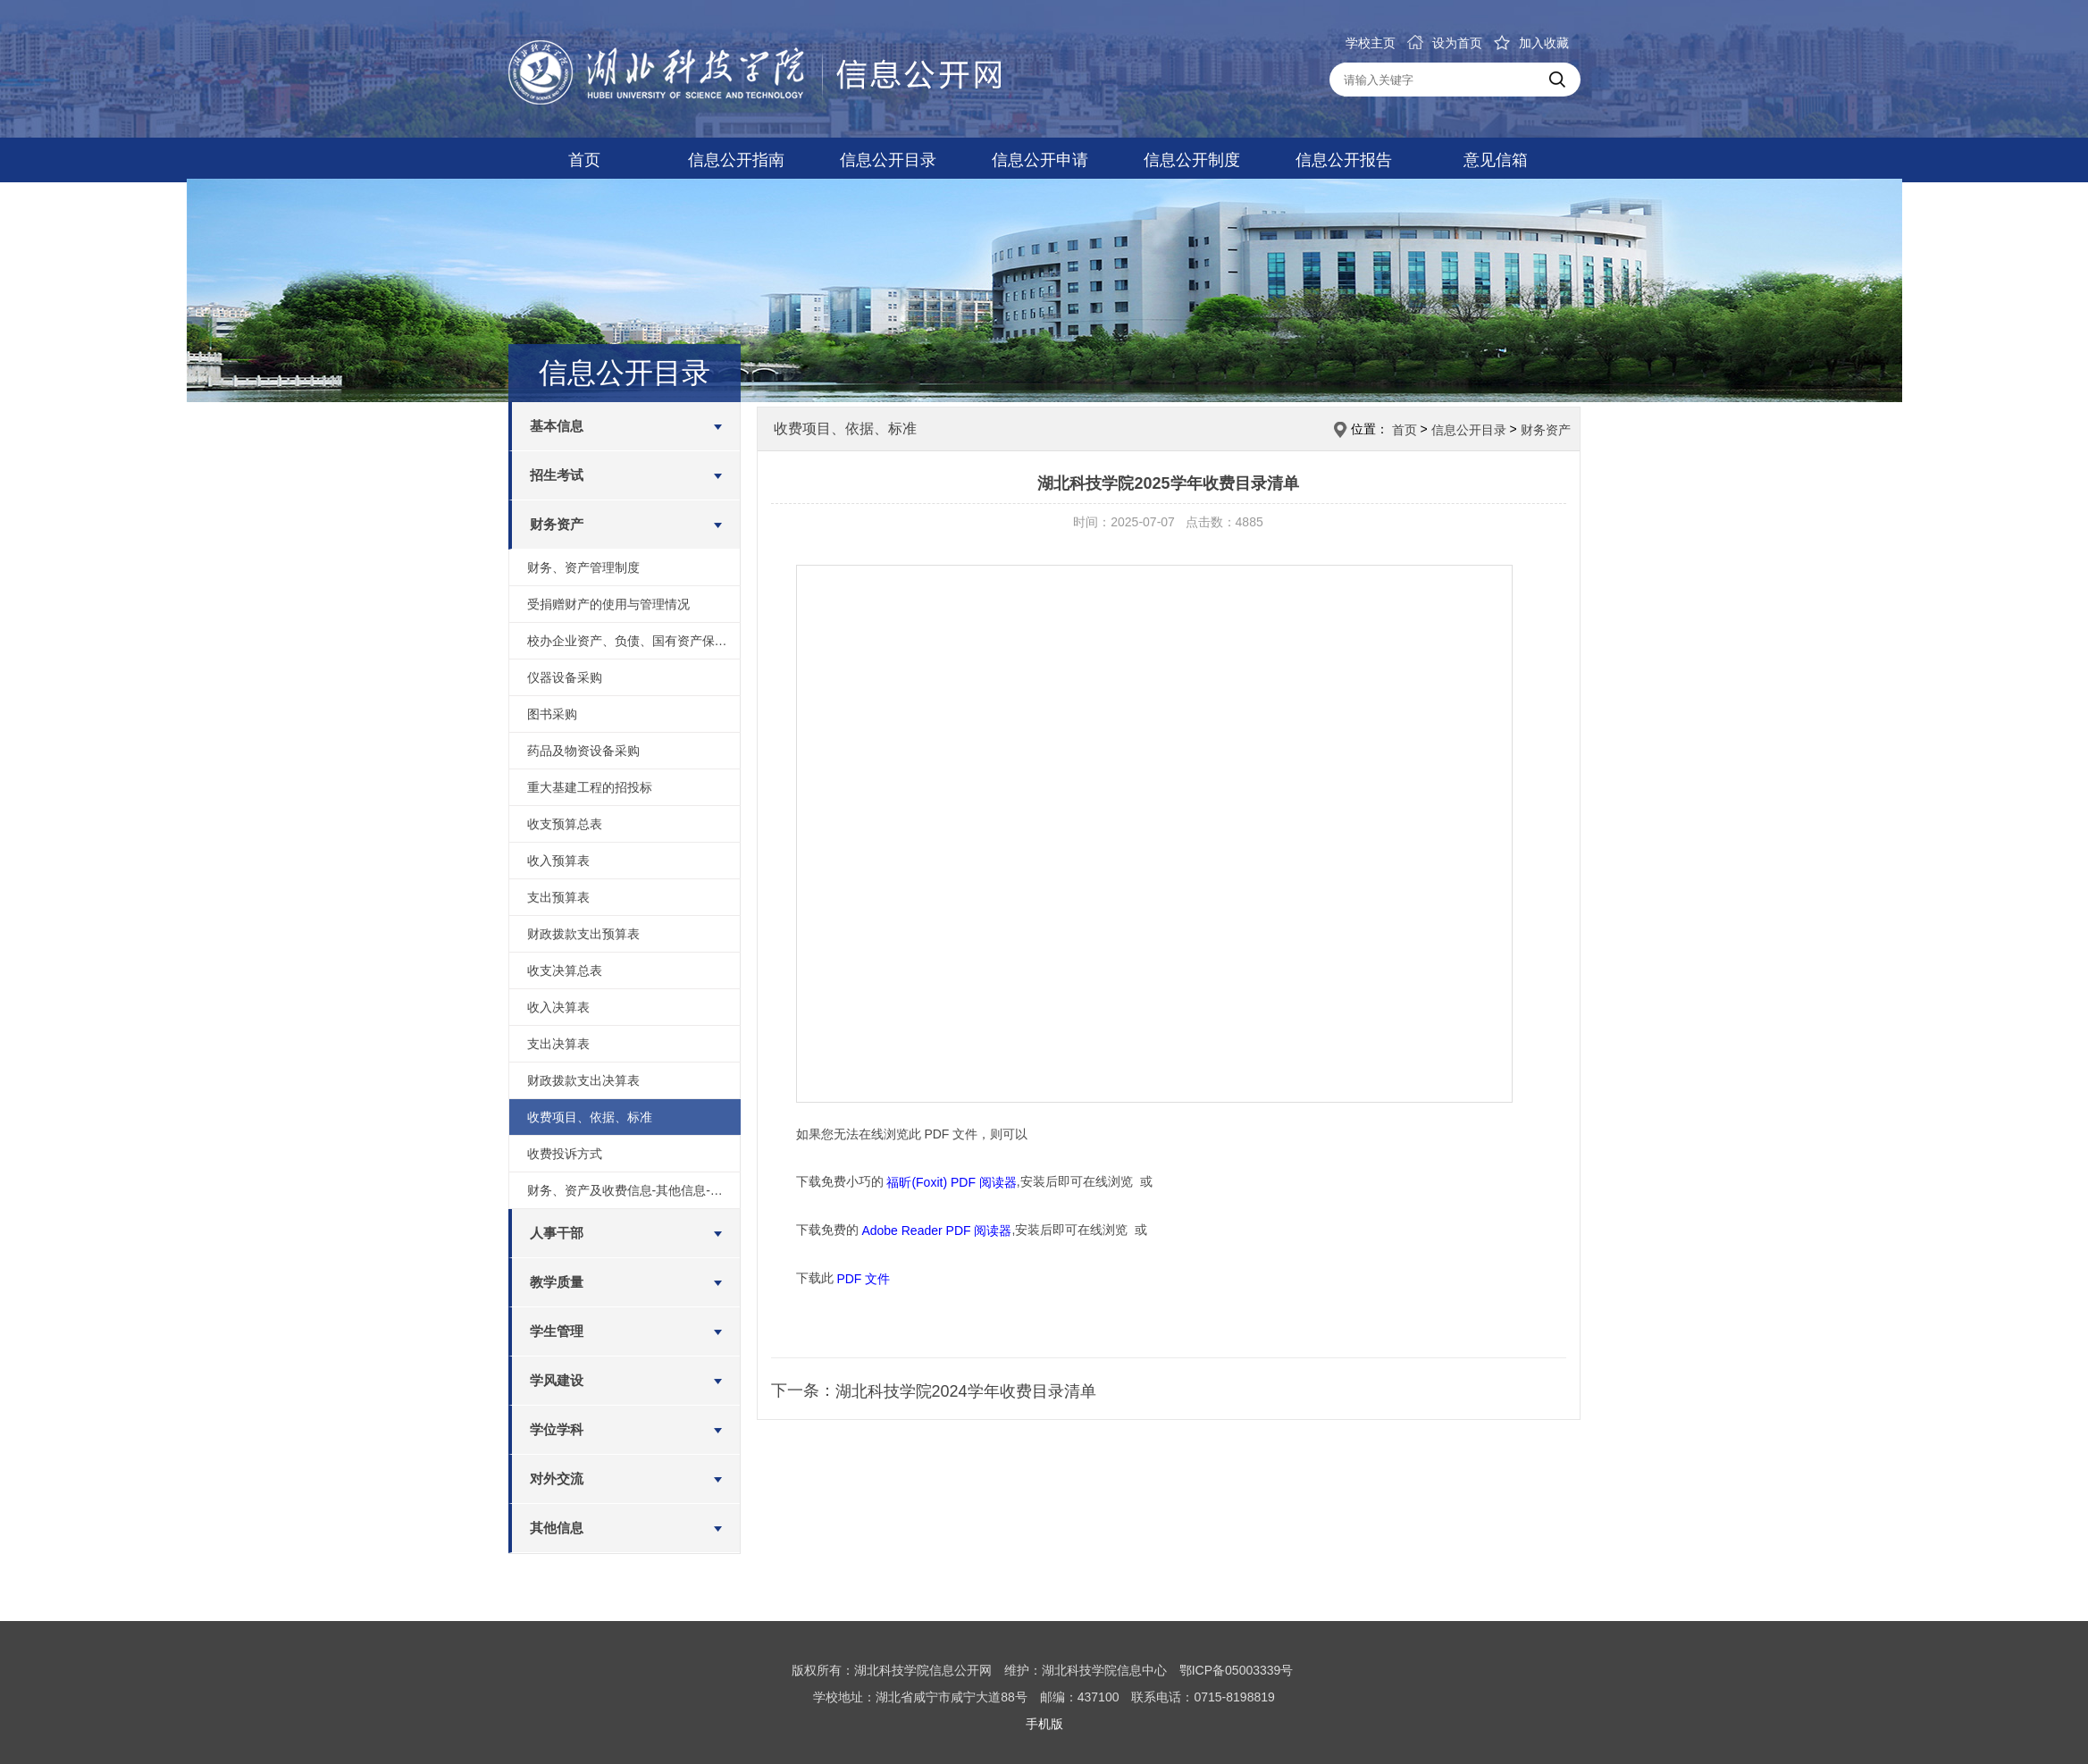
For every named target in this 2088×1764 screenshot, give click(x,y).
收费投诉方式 (564, 1154)
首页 (584, 160)
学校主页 (1371, 43)
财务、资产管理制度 (583, 567)
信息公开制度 (1192, 160)
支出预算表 (558, 897)
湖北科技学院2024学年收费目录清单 (965, 1392)
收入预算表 (558, 860)
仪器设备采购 (564, 677)
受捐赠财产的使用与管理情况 (608, 604)
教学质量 (556, 1281)
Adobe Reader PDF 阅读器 (936, 1230)
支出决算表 (558, 1044)
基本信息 (556, 425)
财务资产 (556, 524)
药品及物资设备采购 (583, 750)
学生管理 (556, 1331)
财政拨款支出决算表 (583, 1080)
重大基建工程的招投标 (589, 787)
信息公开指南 (736, 160)
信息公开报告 (1344, 160)
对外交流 (556, 1478)
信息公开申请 (1040, 160)
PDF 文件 (863, 1278)
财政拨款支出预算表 (583, 934)
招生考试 (556, 475)
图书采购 (552, 714)
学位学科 (556, 1429)
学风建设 (556, 1380)
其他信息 (556, 1527)
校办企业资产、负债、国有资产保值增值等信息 (634, 641)
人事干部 (556, 1232)
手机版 (1044, 1724)
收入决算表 (558, 1007)
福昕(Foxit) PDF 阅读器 (951, 1182)
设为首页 (1444, 43)
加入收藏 (1531, 43)
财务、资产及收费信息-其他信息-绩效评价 (634, 1190)
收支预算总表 (564, 824)
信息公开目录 (888, 160)
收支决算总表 (564, 970)
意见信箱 (1495, 160)
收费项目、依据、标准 (589, 1117)
